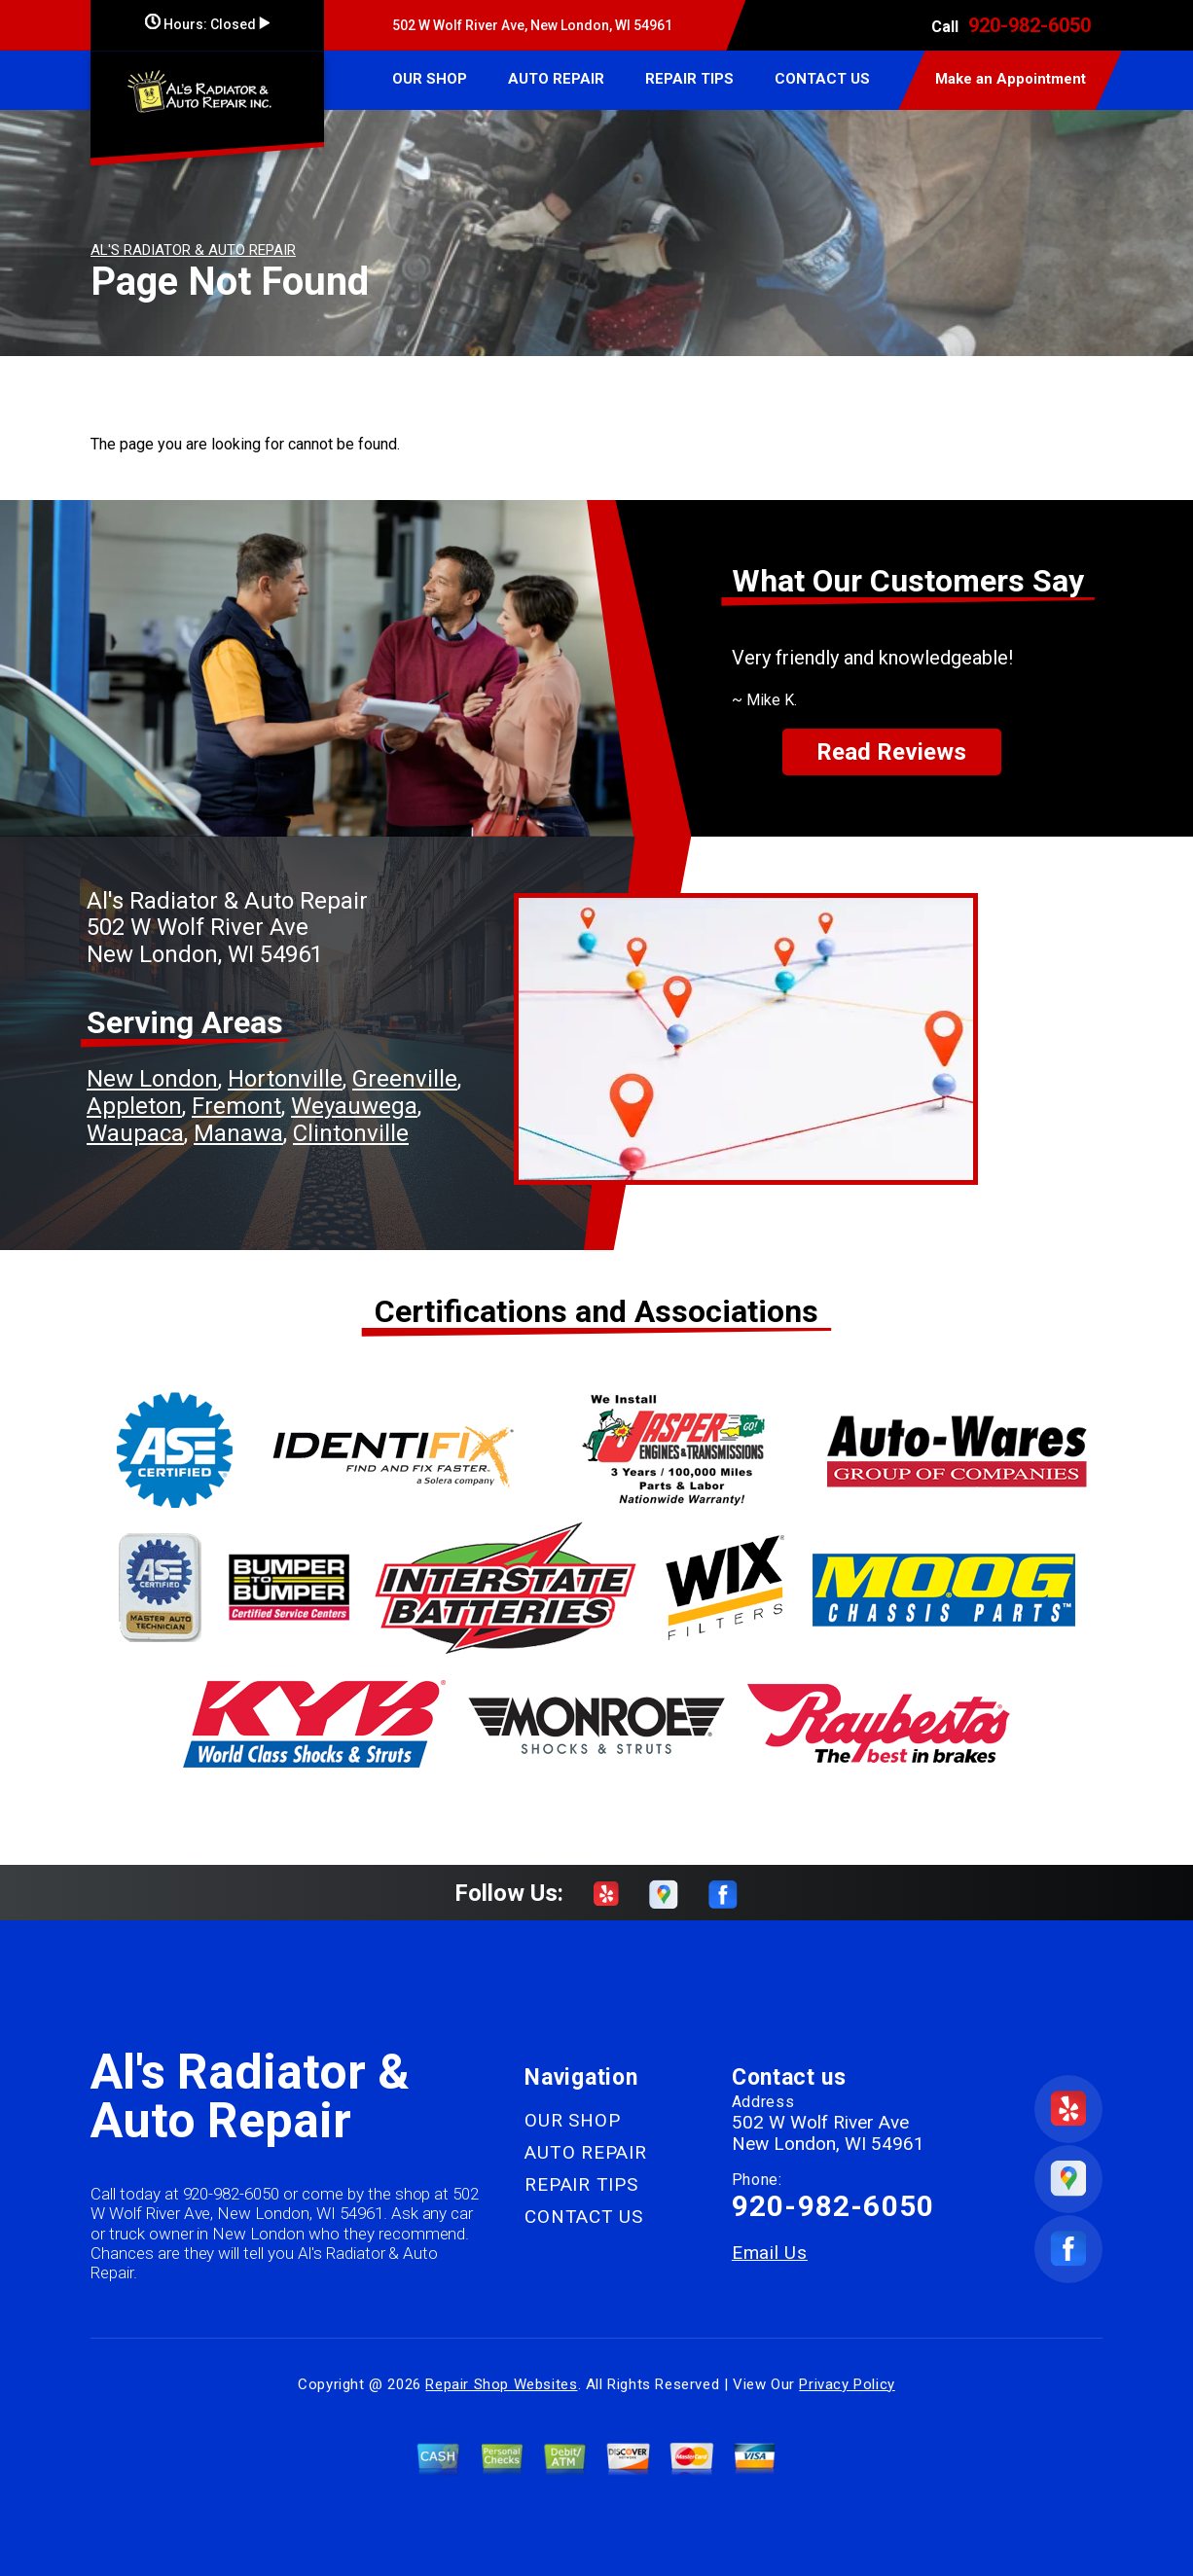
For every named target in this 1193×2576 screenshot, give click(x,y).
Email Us (770, 2252)
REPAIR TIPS (689, 79)
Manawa (238, 1133)
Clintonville (351, 1133)
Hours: (207, 24)
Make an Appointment (1010, 79)
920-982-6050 (1029, 25)
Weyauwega (354, 1106)
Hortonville (285, 1078)
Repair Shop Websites (501, 2384)
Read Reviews (891, 752)
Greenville (404, 1078)
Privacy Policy (846, 2384)
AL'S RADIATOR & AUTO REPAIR (193, 250)
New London (152, 1078)
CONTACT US (822, 79)
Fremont (236, 1106)
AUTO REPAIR (556, 79)
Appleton (134, 1106)
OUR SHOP (429, 79)
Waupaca (135, 1133)
